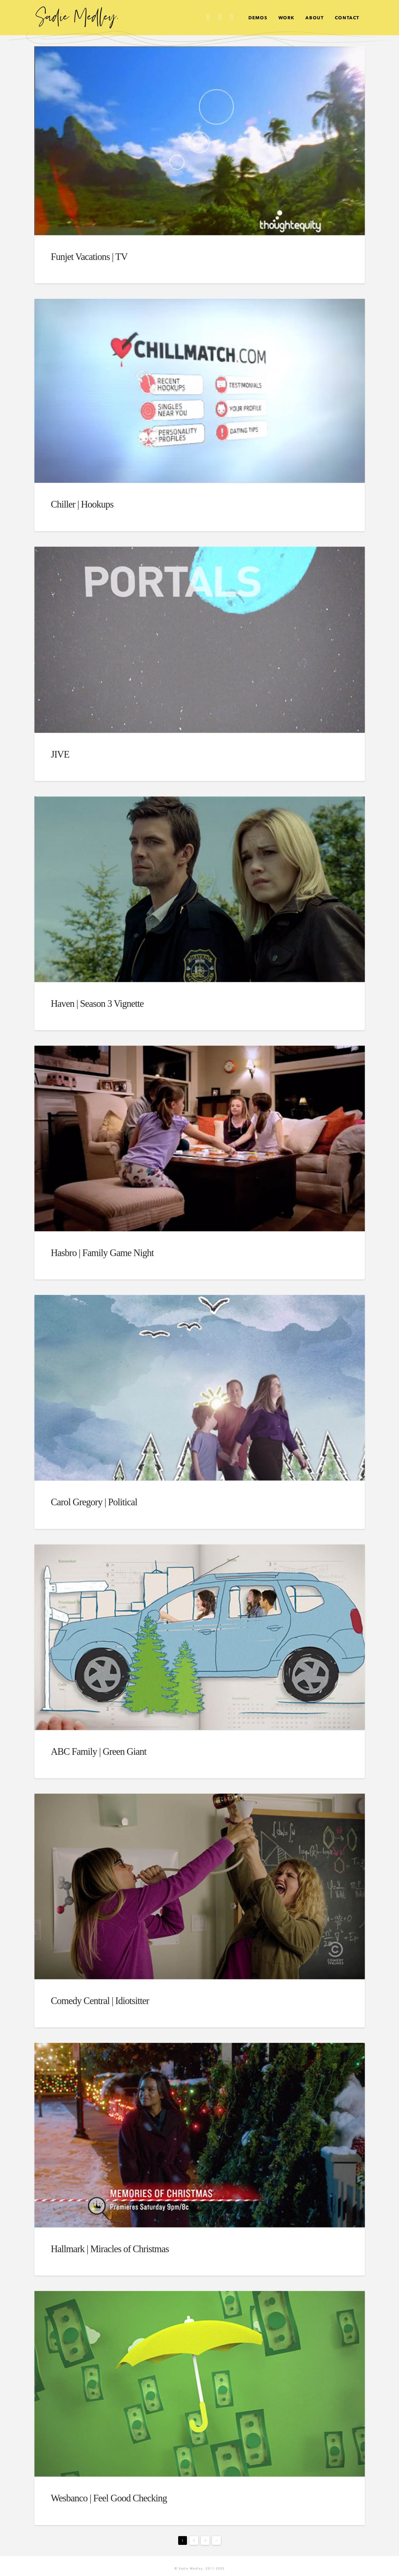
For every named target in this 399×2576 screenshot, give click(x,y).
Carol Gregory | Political (94, 1502)
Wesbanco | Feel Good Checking (109, 2498)
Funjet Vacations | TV (89, 256)
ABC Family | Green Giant (98, 1751)
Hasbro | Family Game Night (102, 1253)
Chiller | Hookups (82, 504)
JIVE (60, 754)
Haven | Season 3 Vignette (97, 1003)
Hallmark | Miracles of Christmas (110, 2249)
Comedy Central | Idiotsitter (100, 2000)
